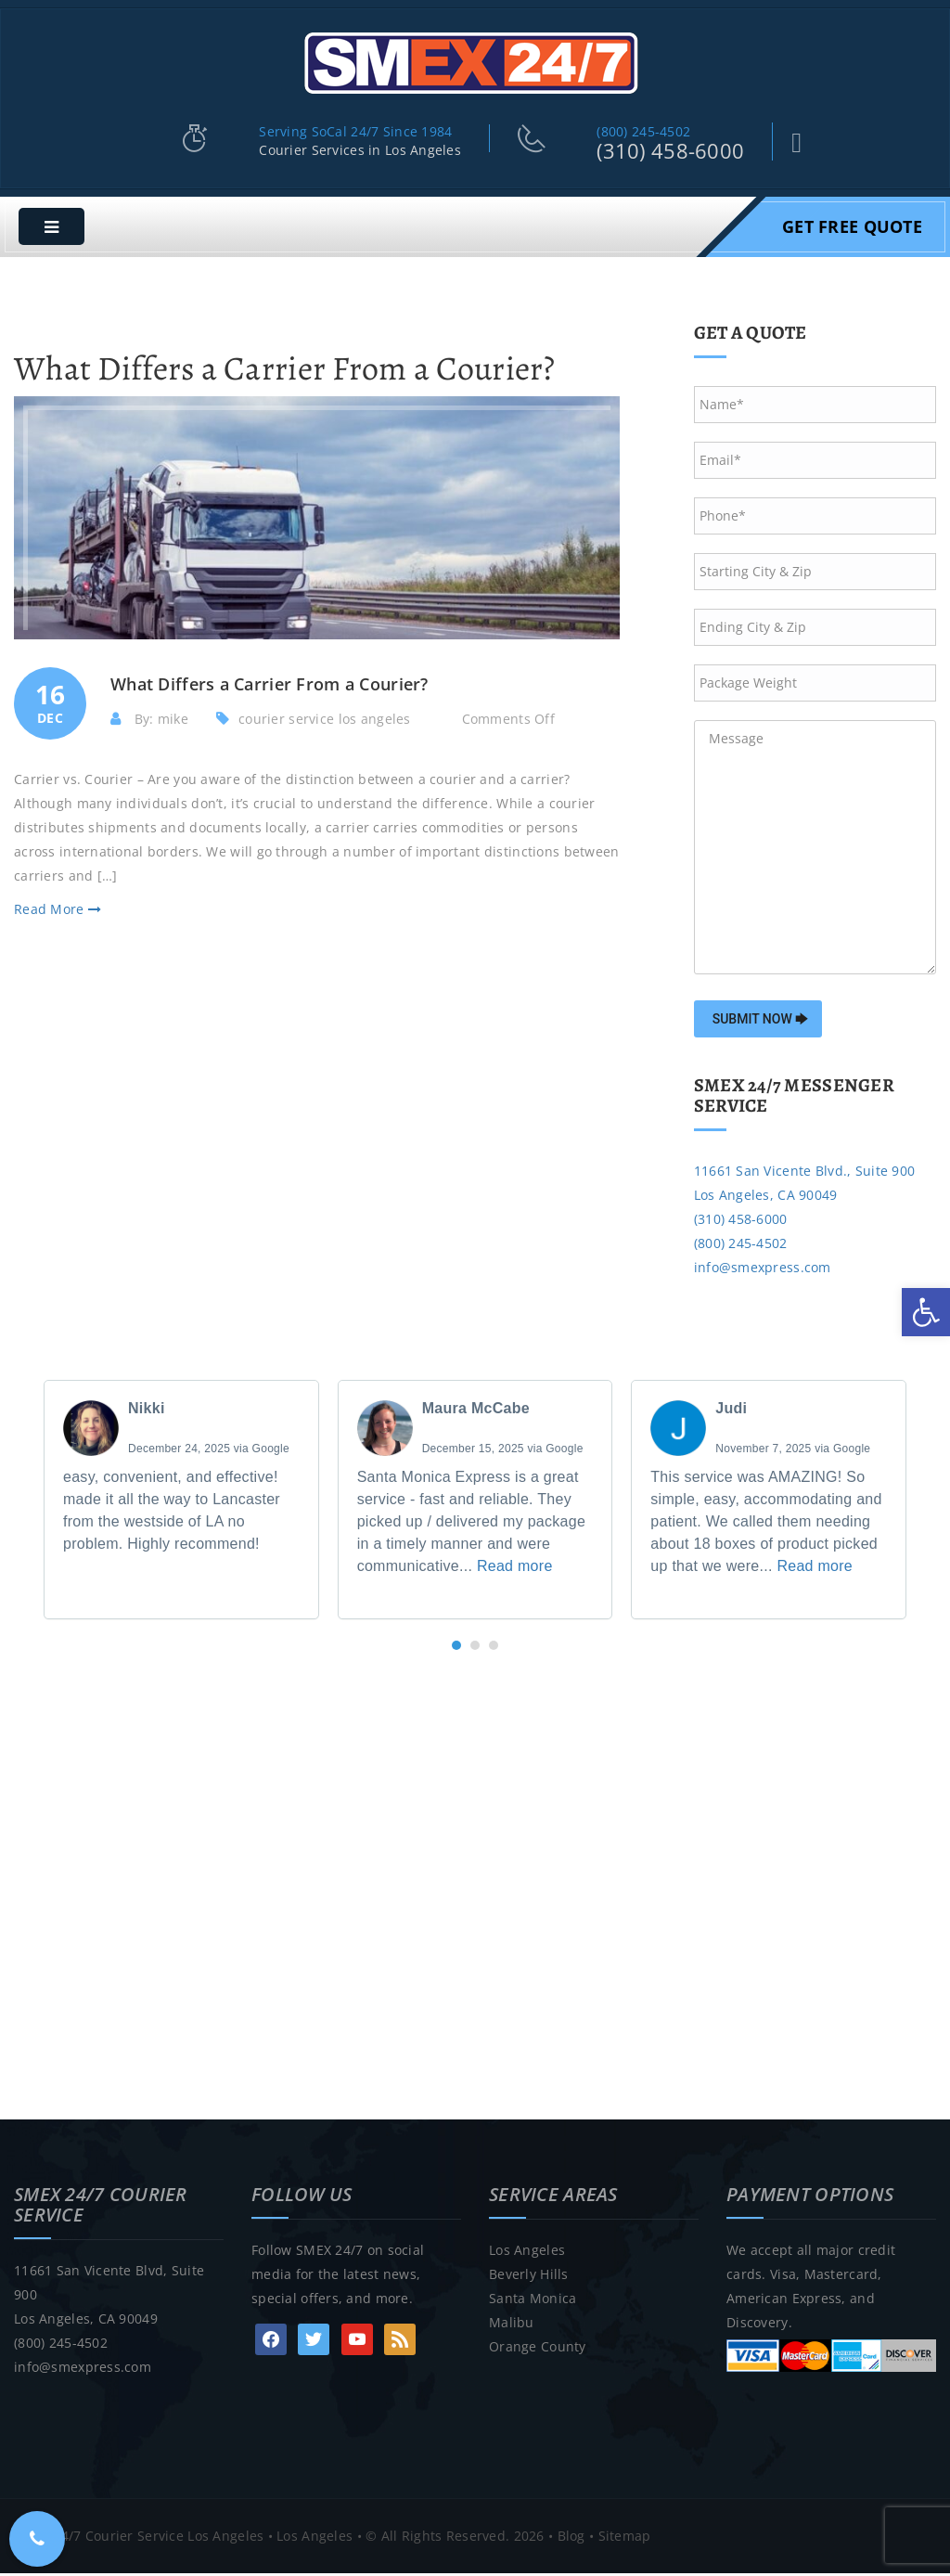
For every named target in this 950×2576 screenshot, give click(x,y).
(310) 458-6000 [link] (670, 154)
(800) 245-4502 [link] (643, 135)
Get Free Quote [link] (852, 229)
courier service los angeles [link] (324, 721)
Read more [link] (515, 1569)
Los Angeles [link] (527, 2252)
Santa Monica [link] (532, 2301)
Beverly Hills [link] (529, 2277)
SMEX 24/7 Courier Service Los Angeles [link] (138, 2538)
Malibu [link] (511, 2325)
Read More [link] (57, 912)
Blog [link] (571, 2538)
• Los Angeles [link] (308, 2538)
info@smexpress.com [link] (762, 1270)
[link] (926, 1312)
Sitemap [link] (624, 2538)
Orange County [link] (537, 2349)
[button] (456, 1648)
